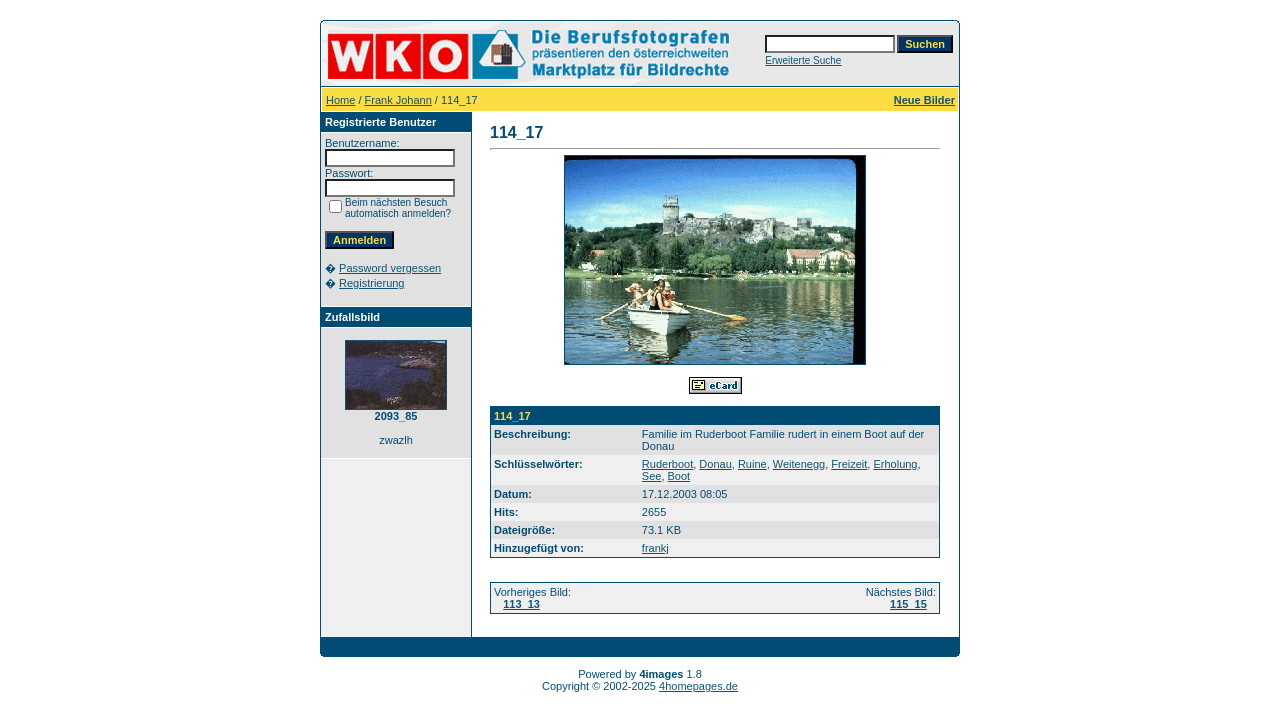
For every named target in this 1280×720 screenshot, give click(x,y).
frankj (655, 548)
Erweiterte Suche (803, 60)
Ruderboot (667, 464)
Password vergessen (390, 268)
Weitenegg (799, 464)
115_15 (908, 604)
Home (340, 100)
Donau (715, 464)
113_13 (521, 604)
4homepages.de (698, 686)
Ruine (752, 464)
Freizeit (849, 464)
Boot (679, 476)
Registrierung (371, 283)
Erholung (895, 464)
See (652, 476)
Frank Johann (398, 100)
